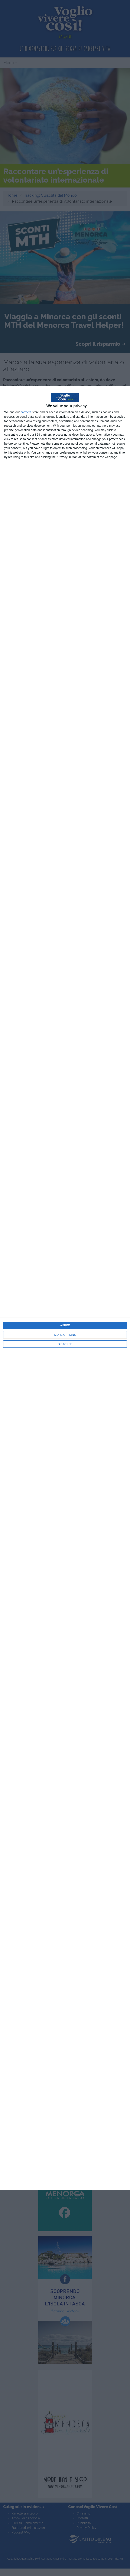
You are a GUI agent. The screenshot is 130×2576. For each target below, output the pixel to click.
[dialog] (65, 1287)
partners (25, 412)
